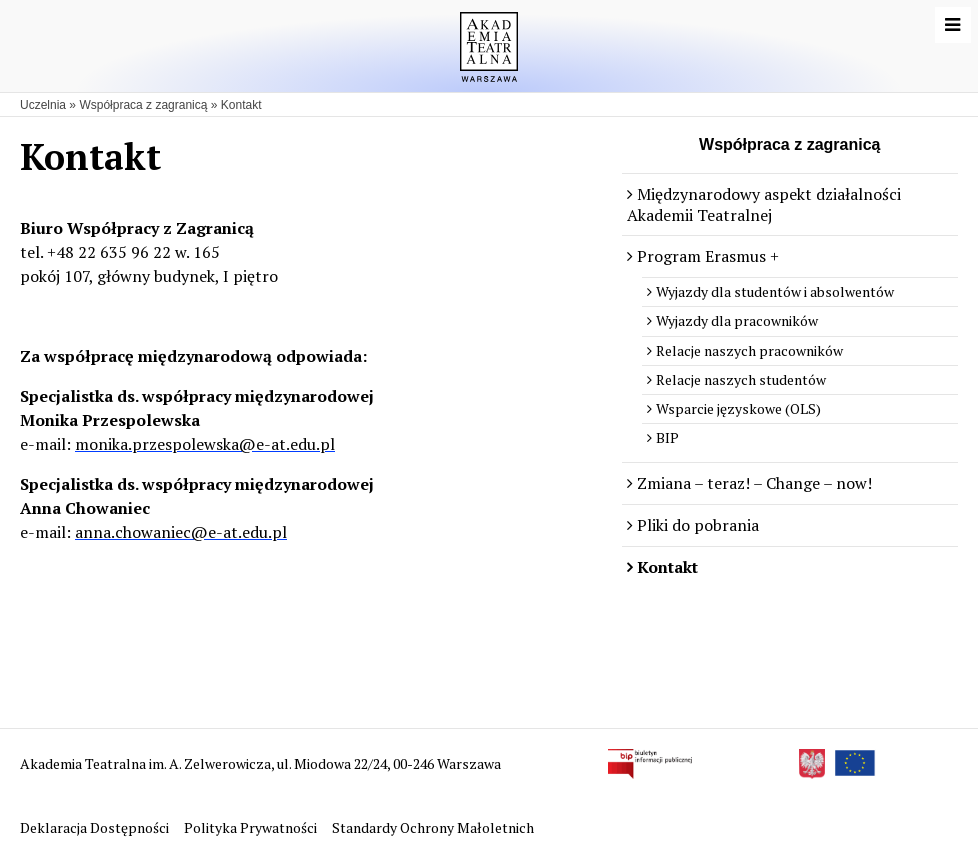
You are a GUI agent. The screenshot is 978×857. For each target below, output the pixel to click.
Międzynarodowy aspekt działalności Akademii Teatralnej (764, 204)
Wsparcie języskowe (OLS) (738, 408)
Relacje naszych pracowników (749, 350)
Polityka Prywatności (252, 827)
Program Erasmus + (708, 256)
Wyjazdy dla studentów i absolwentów (775, 291)
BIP (667, 437)
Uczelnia (43, 105)
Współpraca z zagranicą (143, 105)
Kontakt (241, 105)
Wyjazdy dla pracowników (737, 320)
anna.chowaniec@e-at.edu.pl (181, 532)
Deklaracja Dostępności (96, 827)
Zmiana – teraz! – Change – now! (754, 483)
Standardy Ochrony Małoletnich (433, 827)
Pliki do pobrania (698, 525)
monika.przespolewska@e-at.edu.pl (205, 444)
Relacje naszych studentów (741, 379)
